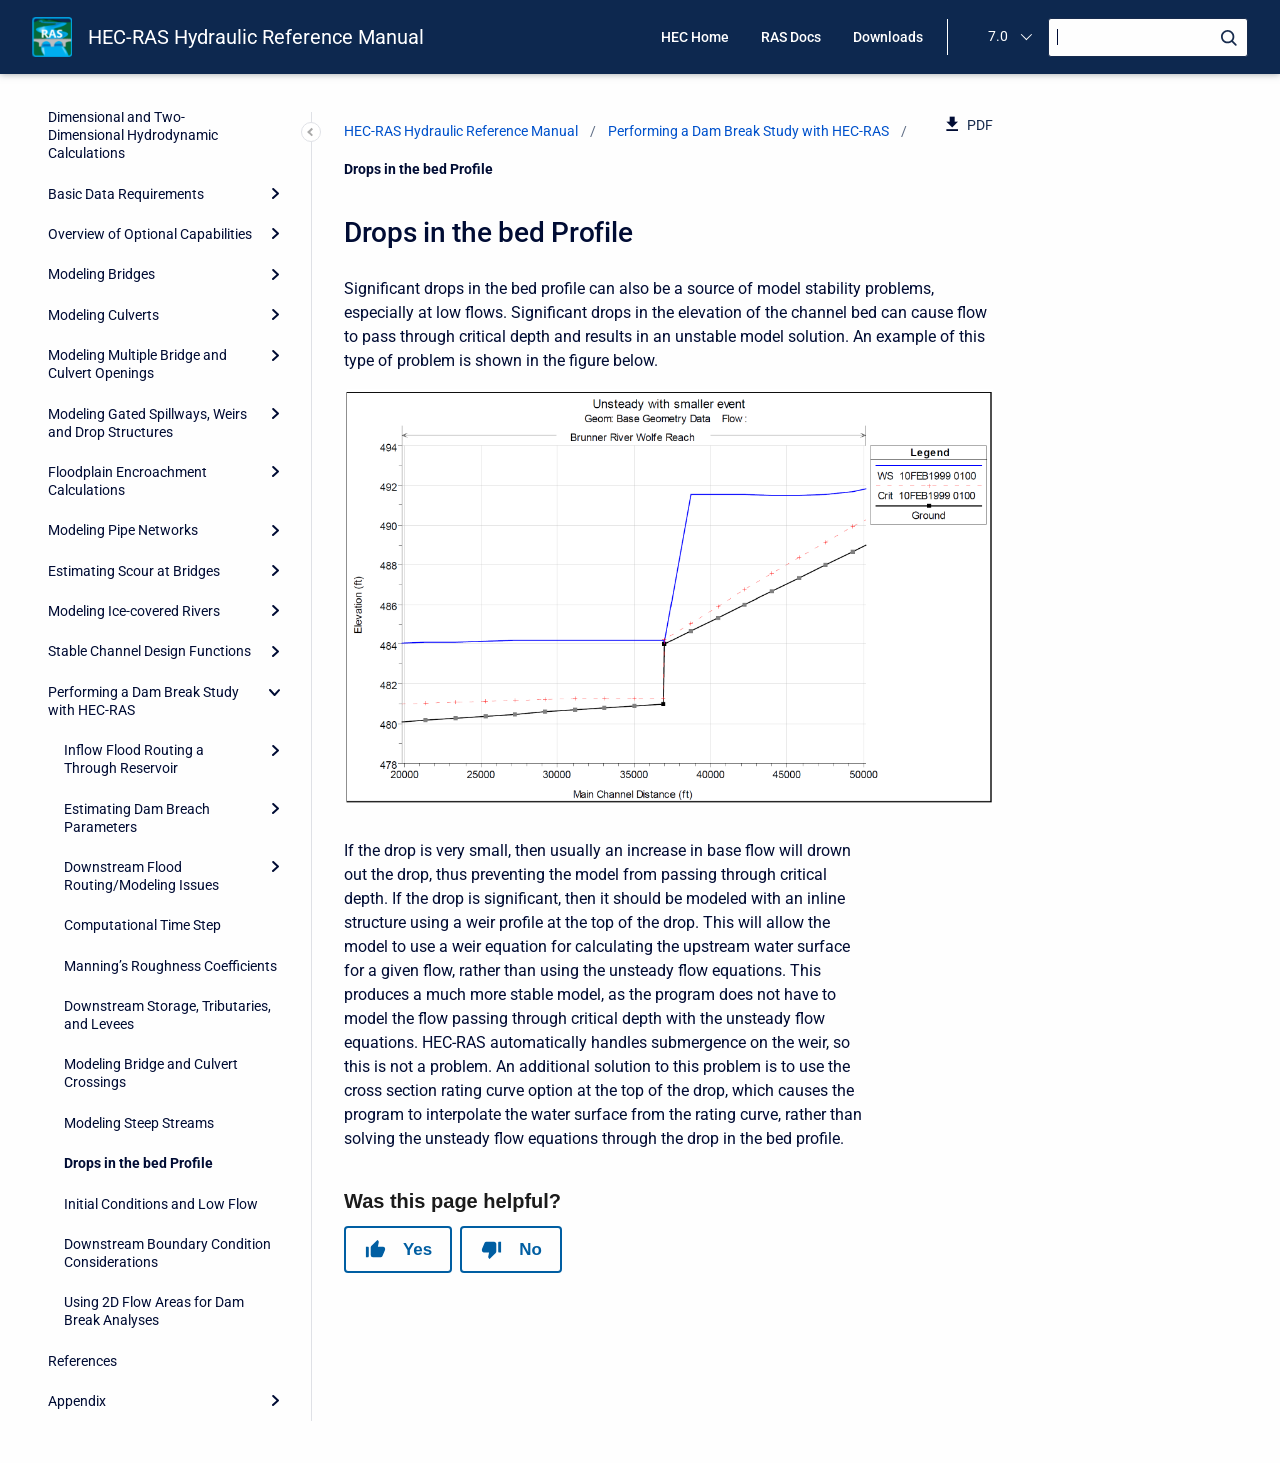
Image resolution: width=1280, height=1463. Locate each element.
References (82, 1361)
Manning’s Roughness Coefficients (170, 966)
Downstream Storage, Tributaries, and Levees (167, 1015)
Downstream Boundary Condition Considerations (167, 1253)
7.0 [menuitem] (998, 36)
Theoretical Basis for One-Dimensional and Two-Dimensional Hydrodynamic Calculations (133, 126)
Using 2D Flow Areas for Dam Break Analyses (154, 1311)
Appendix (77, 1401)
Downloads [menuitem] (888, 37)
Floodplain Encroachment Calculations (127, 481)
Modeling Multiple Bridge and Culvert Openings (137, 364)
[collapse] (275, 692)
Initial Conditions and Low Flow (161, 1204)
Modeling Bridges (101, 274)
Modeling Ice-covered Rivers (134, 611)
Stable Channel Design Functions (149, 651)
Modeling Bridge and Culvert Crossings (151, 1073)
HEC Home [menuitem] (695, 37)
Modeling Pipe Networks (123, 530)
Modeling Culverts (103, 315)
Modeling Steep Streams (139, 1123)
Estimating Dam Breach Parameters (137, 818)
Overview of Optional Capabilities (150, 234)
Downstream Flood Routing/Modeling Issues (141, 876)
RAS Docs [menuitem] (791, 37)
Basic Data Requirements (126, 194)
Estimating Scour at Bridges (134, 571)
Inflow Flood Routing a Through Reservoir (134, 759)
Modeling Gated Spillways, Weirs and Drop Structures (147, 423)
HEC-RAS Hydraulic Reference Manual (256, 37)
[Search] (1148, 37)
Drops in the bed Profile (138, 1163)
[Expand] (275, 194)
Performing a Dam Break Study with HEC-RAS (143, 701)
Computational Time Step (142, 925)
